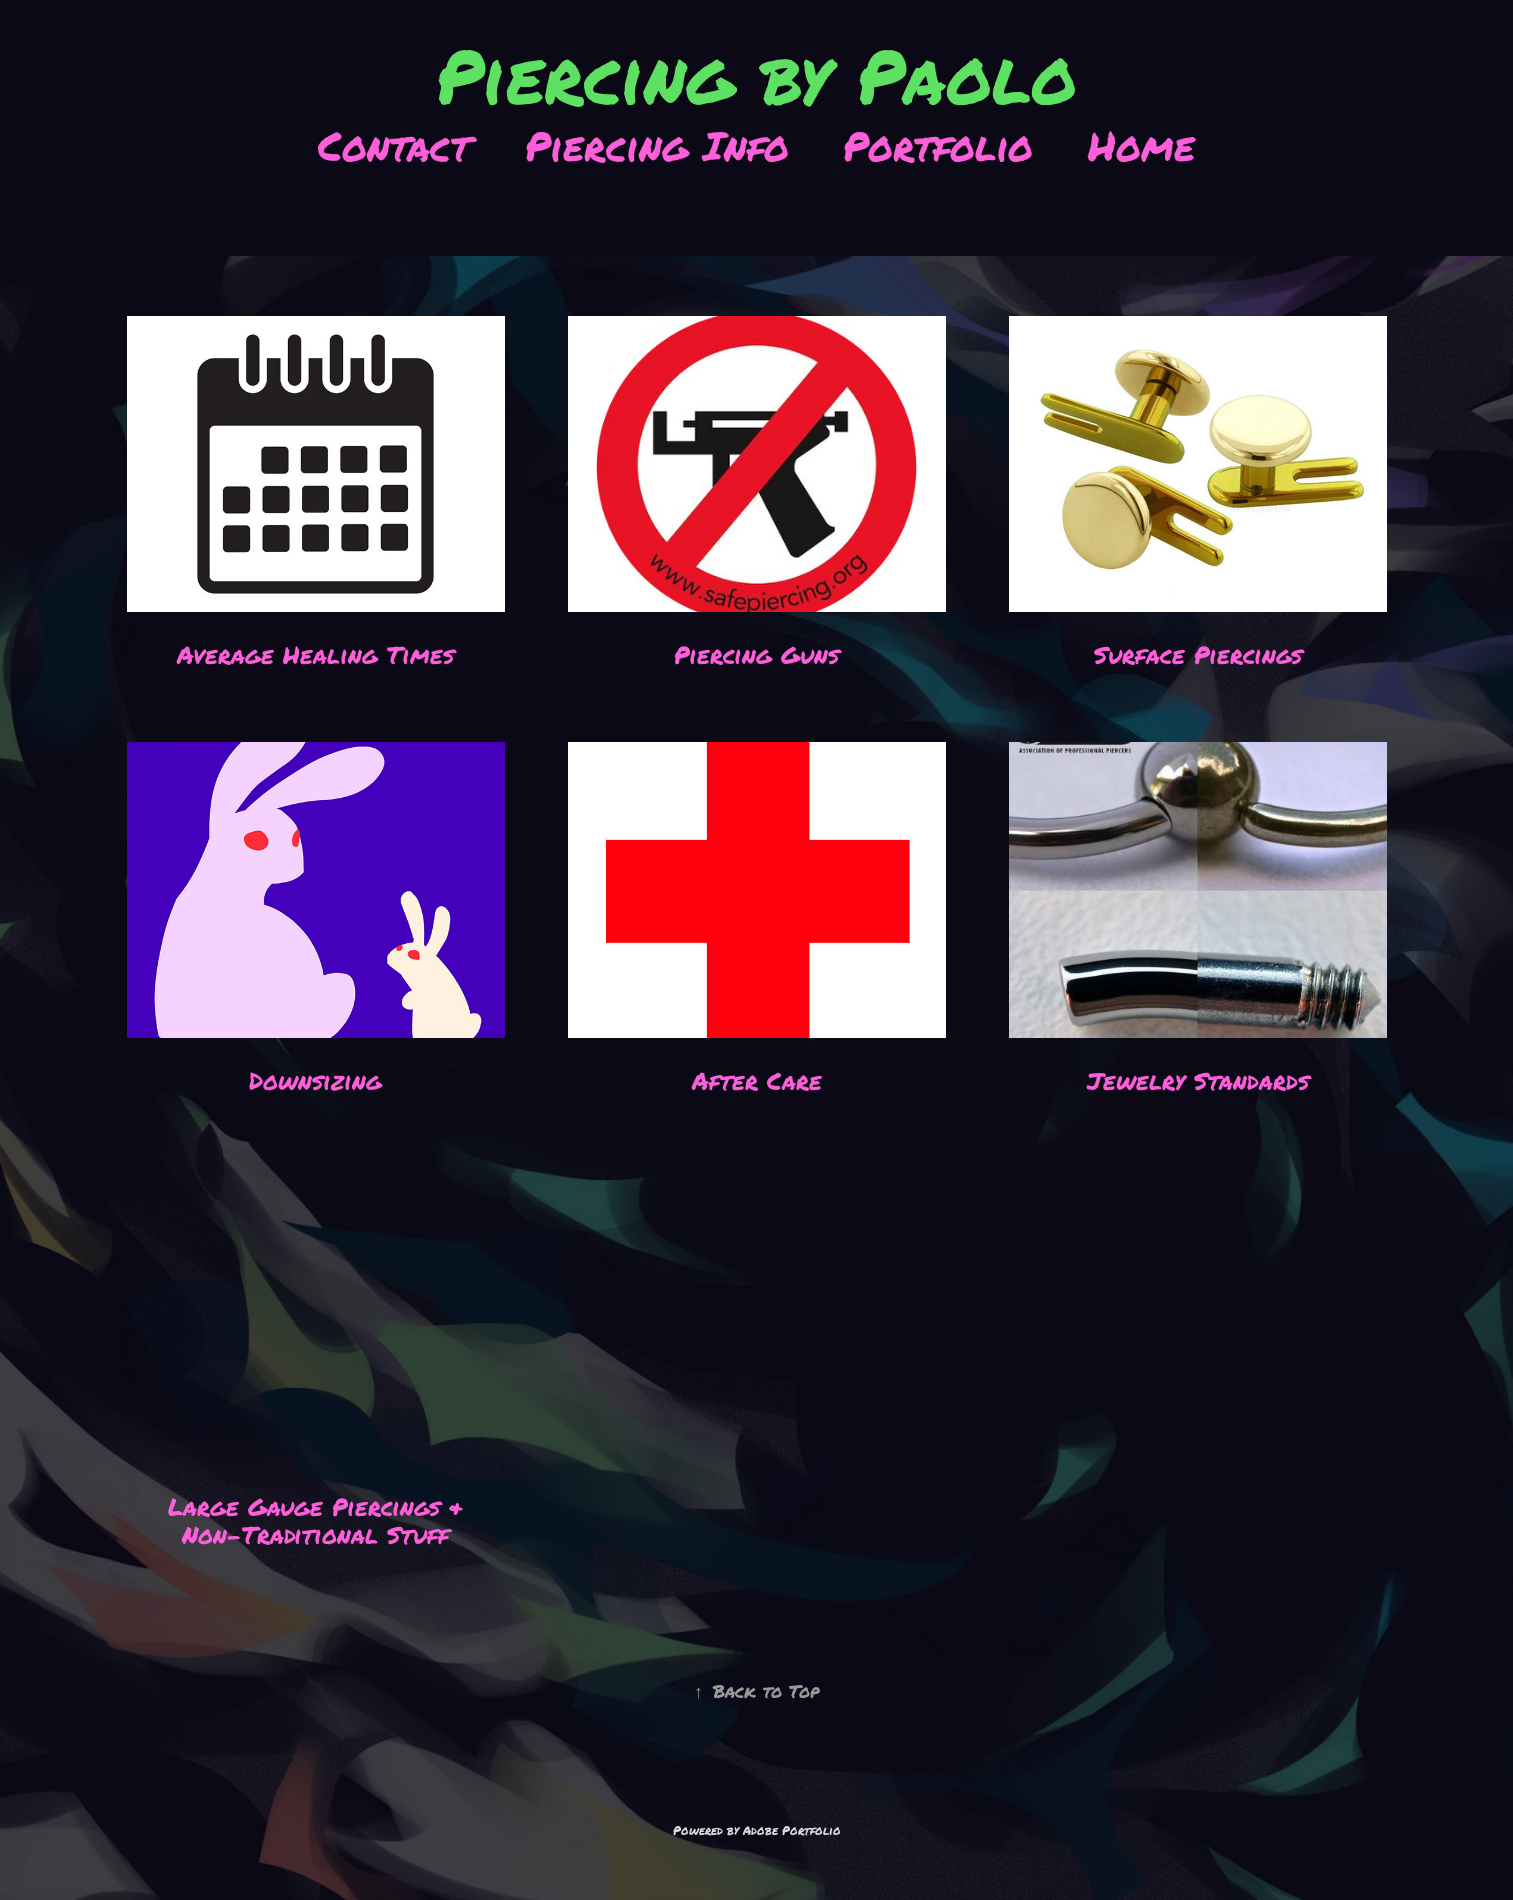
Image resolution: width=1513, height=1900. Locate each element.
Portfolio (938, 147)
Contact (394, 147)
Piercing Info (657, 147)
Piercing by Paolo (756, 78)
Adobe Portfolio (792, 1831)
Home (1141, 147)
